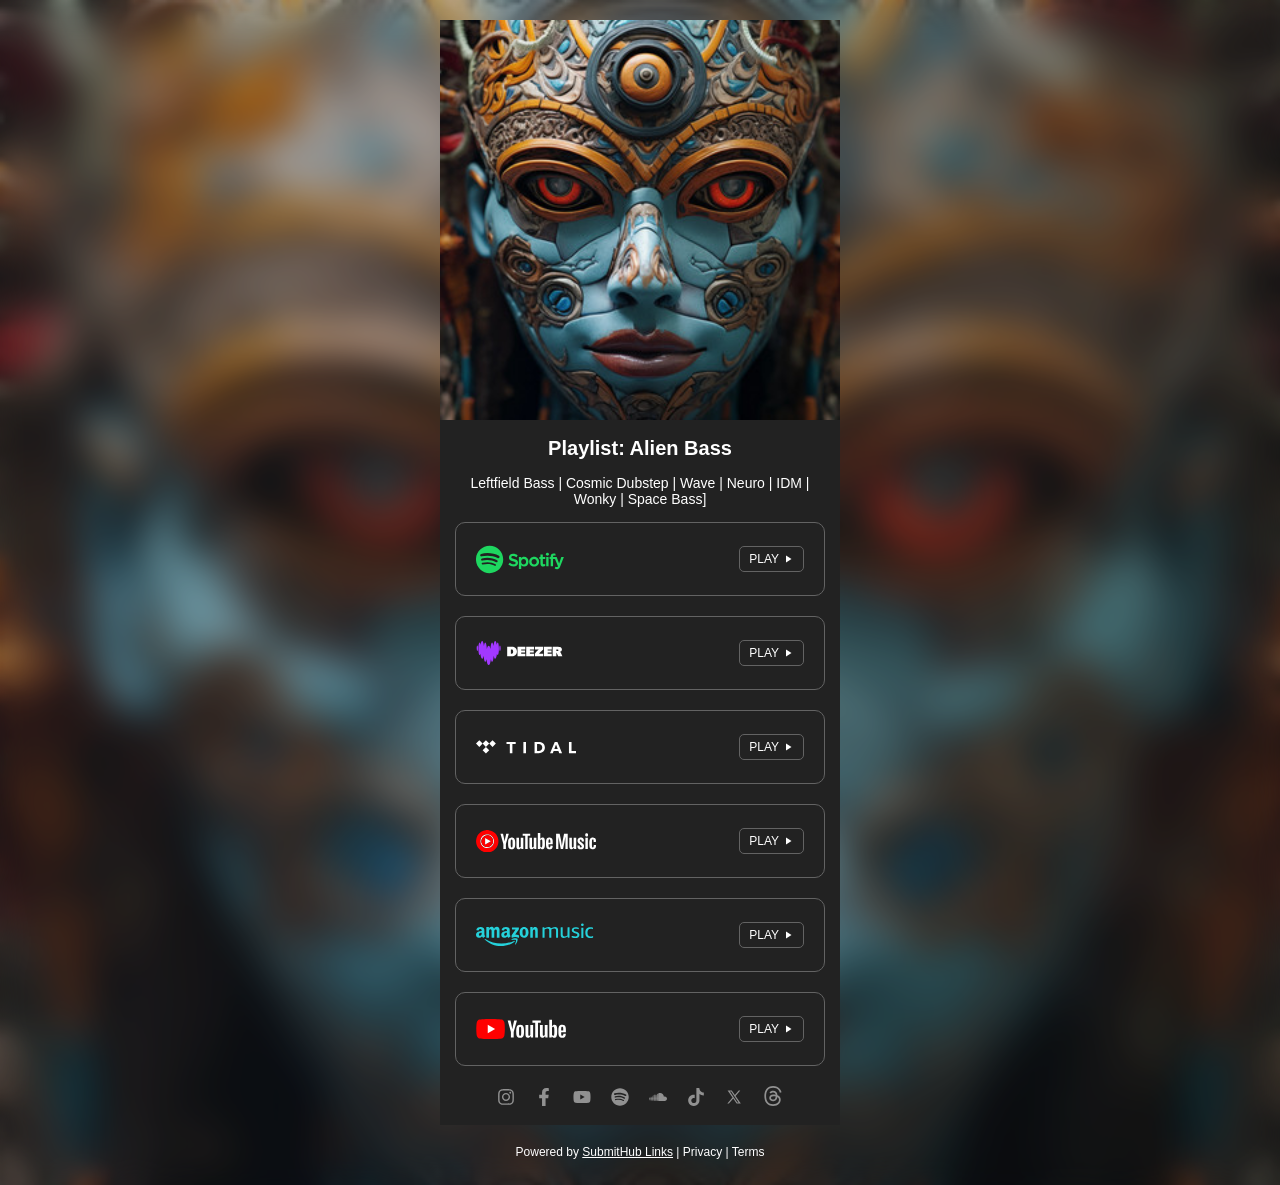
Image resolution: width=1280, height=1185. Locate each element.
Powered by (594, 1152)
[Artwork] (640, 220)
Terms (748, 1152)
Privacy (702, 1152)
